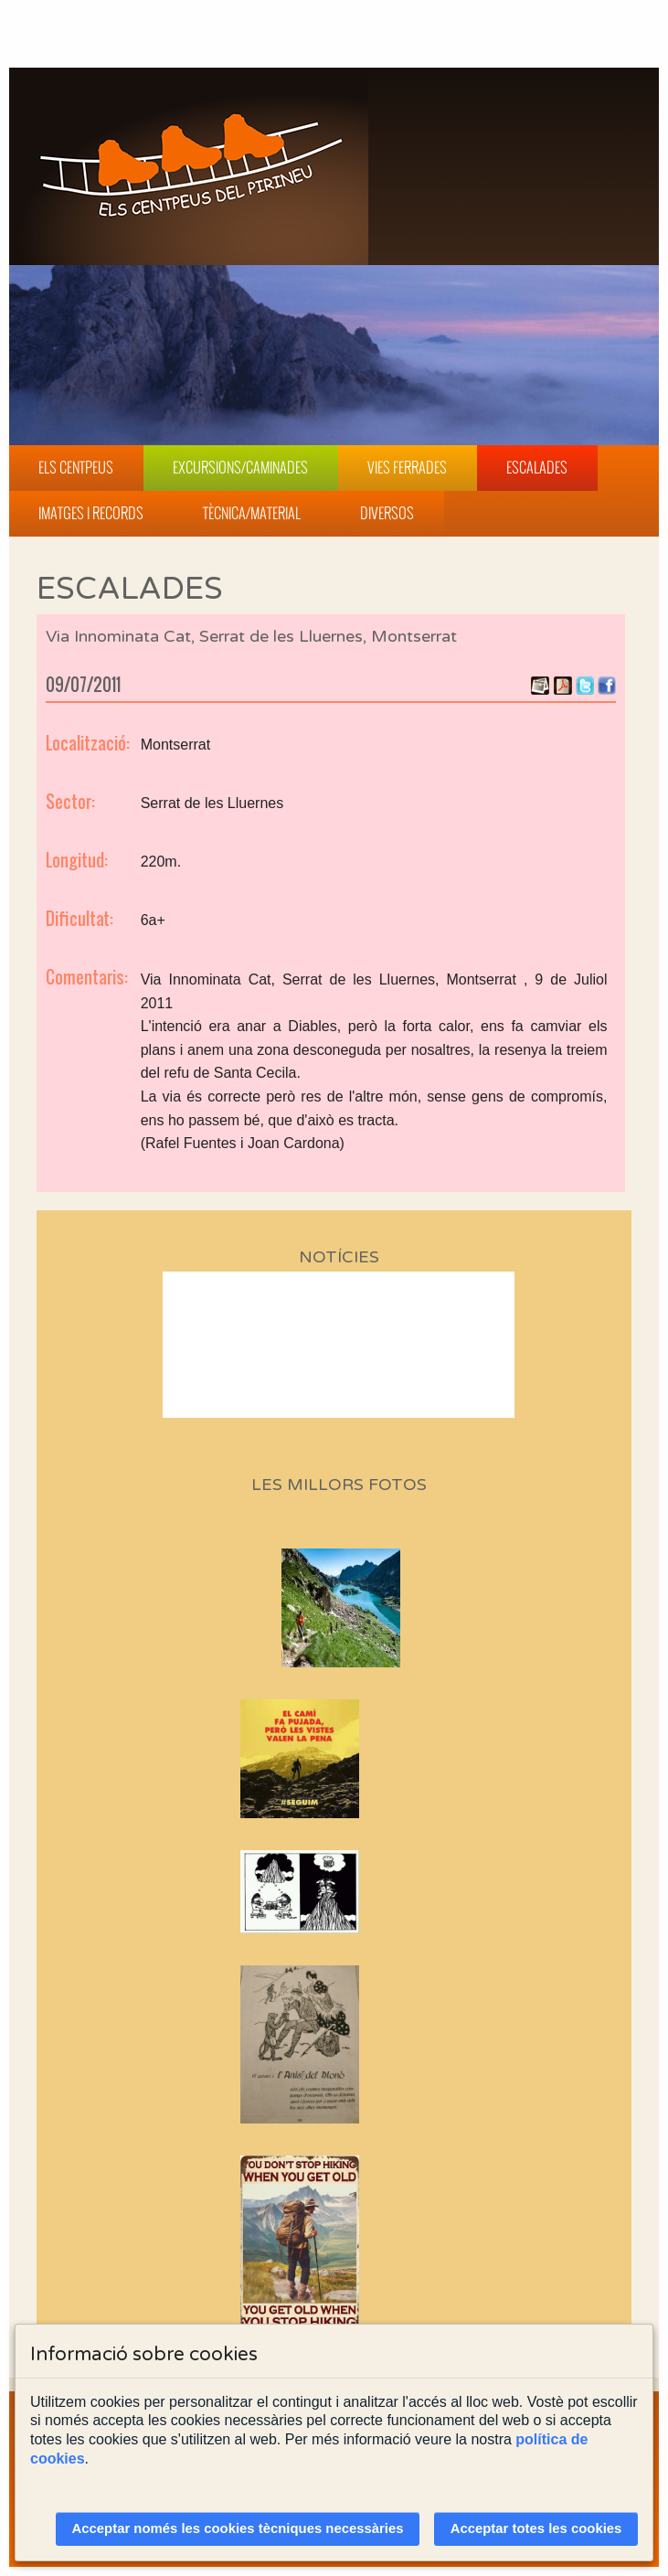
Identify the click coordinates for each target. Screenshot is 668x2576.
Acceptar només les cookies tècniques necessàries (238, 2528)
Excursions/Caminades (240, 467)
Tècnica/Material (252, 513)
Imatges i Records (90, 513)
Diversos (387, 513)
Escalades (536, 467)
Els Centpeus (75, 467)
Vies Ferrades (407, 467)
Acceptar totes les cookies (536, 2528)
